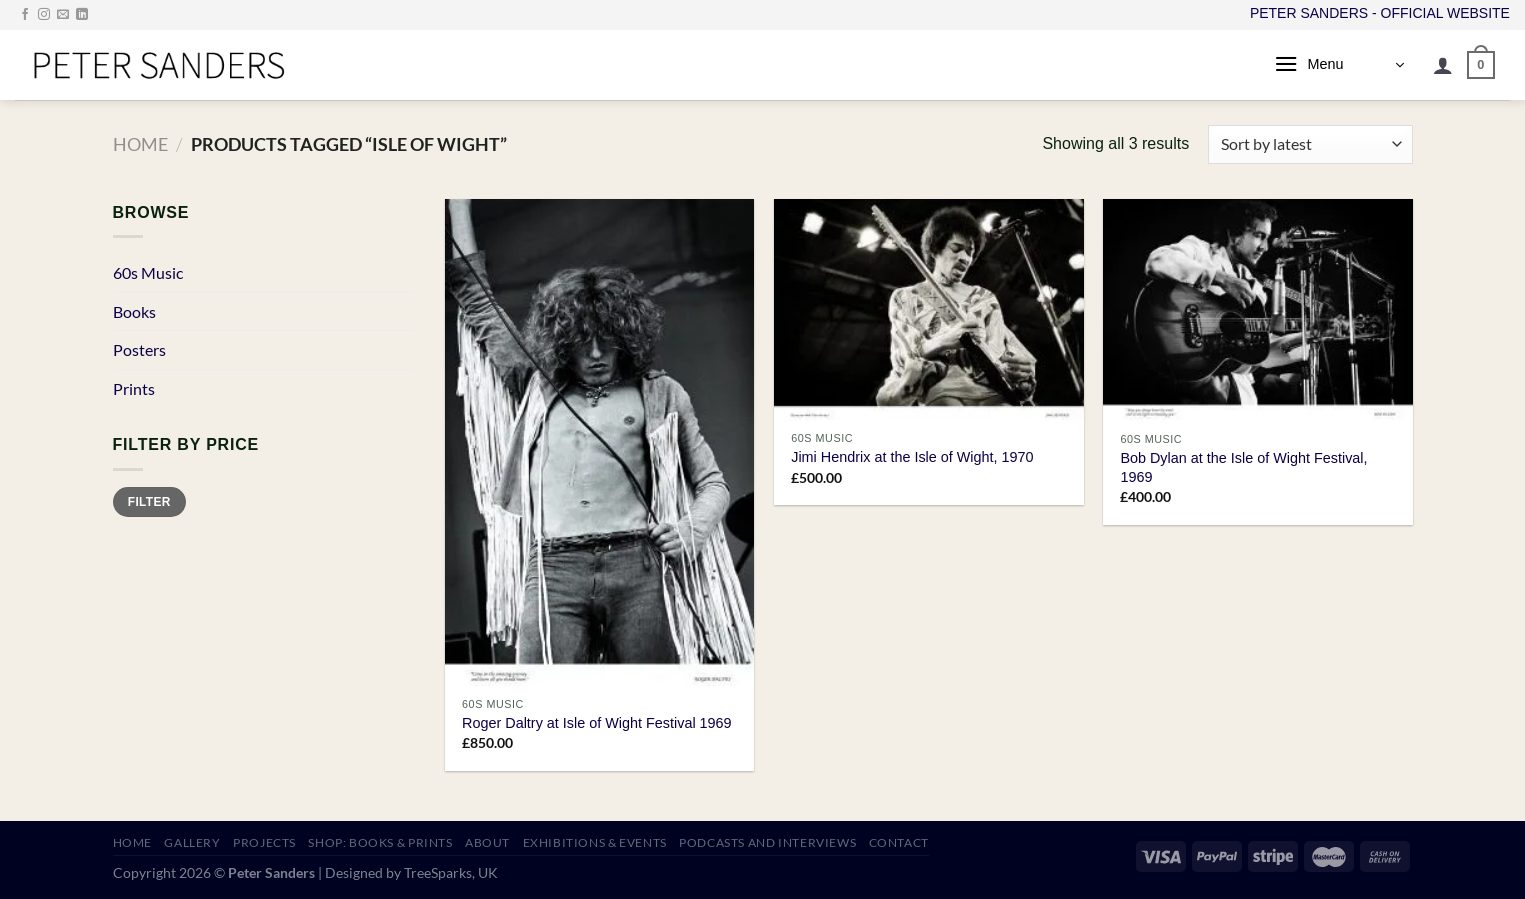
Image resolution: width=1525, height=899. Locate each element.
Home (140, 144)
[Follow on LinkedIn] (82, 15)
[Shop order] (1310, 144)
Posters (139, 349)
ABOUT (487, 842)
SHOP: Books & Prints (380, 842)
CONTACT (899, 842)
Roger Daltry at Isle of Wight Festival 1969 (597, 723)
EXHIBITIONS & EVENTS (595, 842)
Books (134, 311)
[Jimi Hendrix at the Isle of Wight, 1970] (929, 310)
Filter (149, 502)
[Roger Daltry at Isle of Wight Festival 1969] (600, 443)
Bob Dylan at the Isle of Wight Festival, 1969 (1243, 467)
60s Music (148, 272)
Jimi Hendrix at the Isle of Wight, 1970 (912, 457)
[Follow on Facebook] (25, 15)
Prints (134, 388)
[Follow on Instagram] (44, 15)
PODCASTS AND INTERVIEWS (767, 842)
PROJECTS (264, 842)
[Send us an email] (63, 15)
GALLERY (192, 842)
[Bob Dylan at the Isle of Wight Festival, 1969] (1258, 310)
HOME (132, 842)
